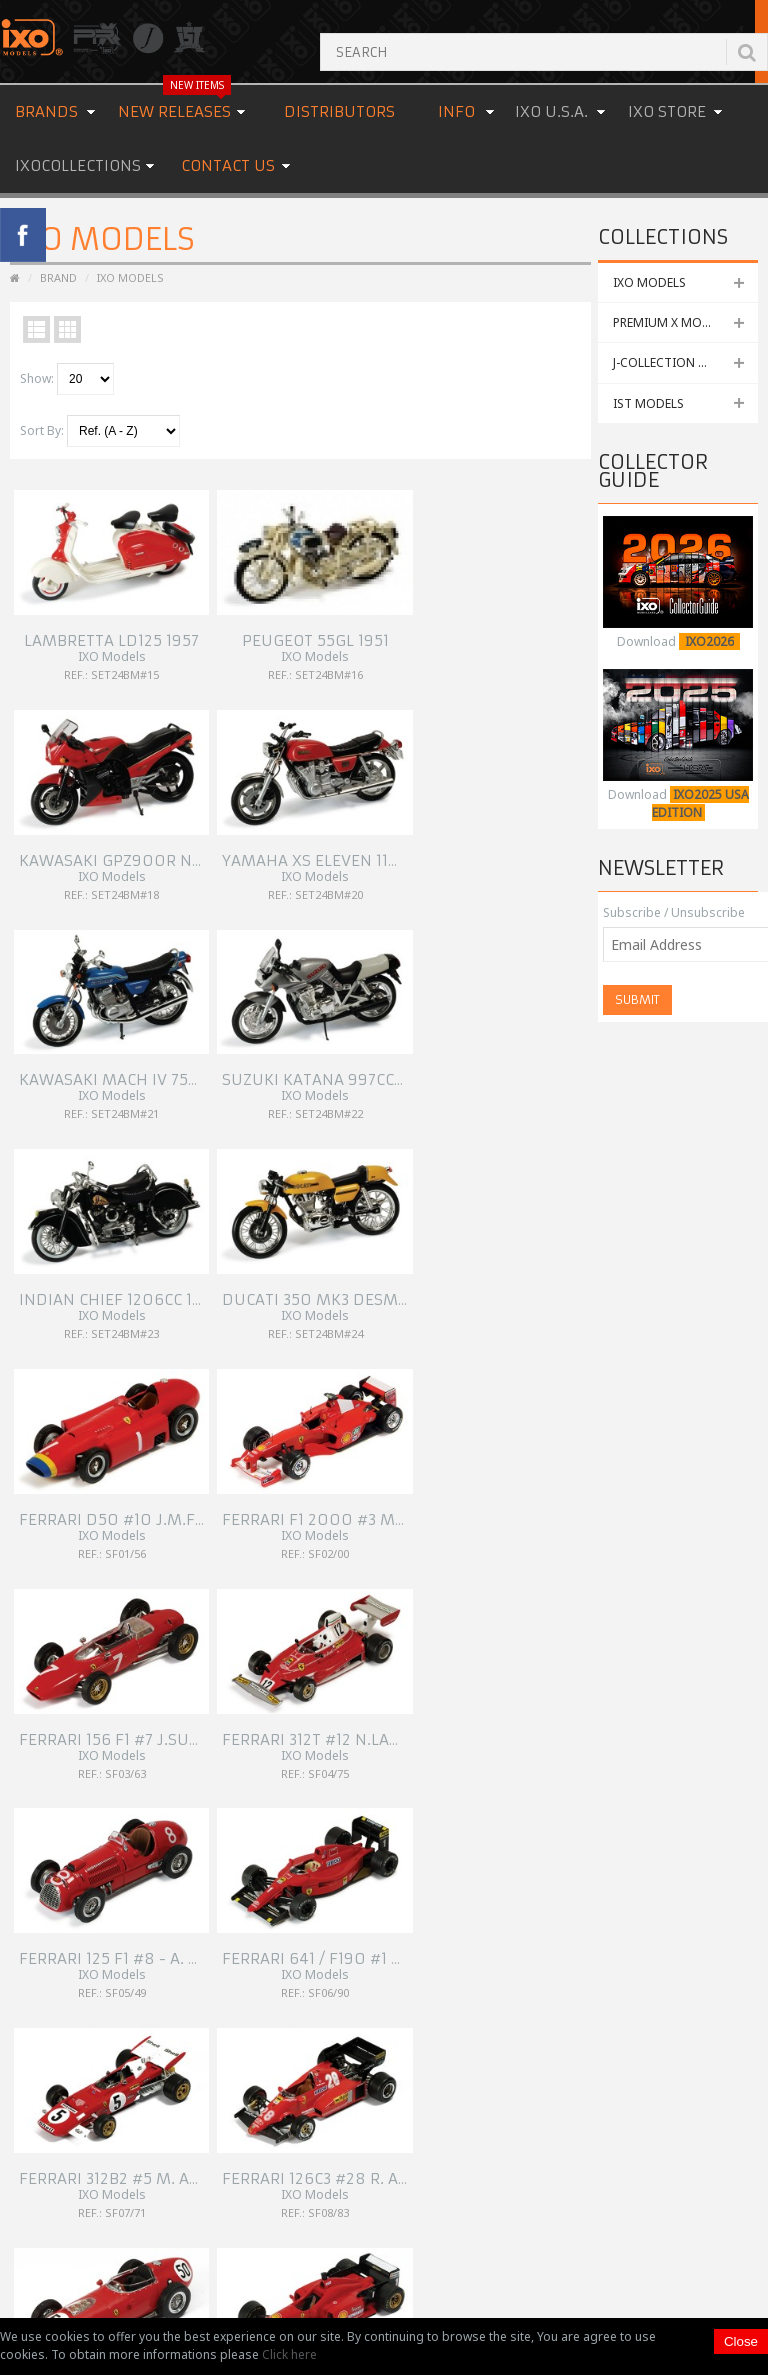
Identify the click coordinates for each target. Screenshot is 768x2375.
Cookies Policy (317, 1721)
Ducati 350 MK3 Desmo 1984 (565, 808)
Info (456, 111)
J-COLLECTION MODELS (680, 362)
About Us (303, 1625)
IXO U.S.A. (551, 111)
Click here (289, 2354)
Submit (637, 999)
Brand (58, 277)
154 (61, 1537)
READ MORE (312, 2145)
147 (129, 1489)
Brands (46, 111)
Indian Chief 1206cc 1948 (407, 808)
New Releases (174, 103)
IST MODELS (648, 403)
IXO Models (130, 277)
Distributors (339, 111)
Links (290, 1697)
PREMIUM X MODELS (671, 322)
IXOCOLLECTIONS (78, 165)
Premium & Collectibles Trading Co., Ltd (393, 2299)
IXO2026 (709, 641)
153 (27, 1537)
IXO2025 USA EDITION (700, 803)
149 (197, 1489)
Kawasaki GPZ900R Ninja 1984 (429, 614)
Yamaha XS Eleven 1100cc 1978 (574, 614)
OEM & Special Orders (340, 1649)
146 (95, 1489)
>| (128, 1537)
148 (163, 1489)
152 (265, 1513)
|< (26, 1489)
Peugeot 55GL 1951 (233, 614)
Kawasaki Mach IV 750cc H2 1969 (147, 808)
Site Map (301, 1745)
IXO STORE (667, 111)
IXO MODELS (649, 282)
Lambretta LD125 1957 (102, 614)
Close (741, 2341)
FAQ (288, 1673)
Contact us (228, 165)
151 (265, 1489)
